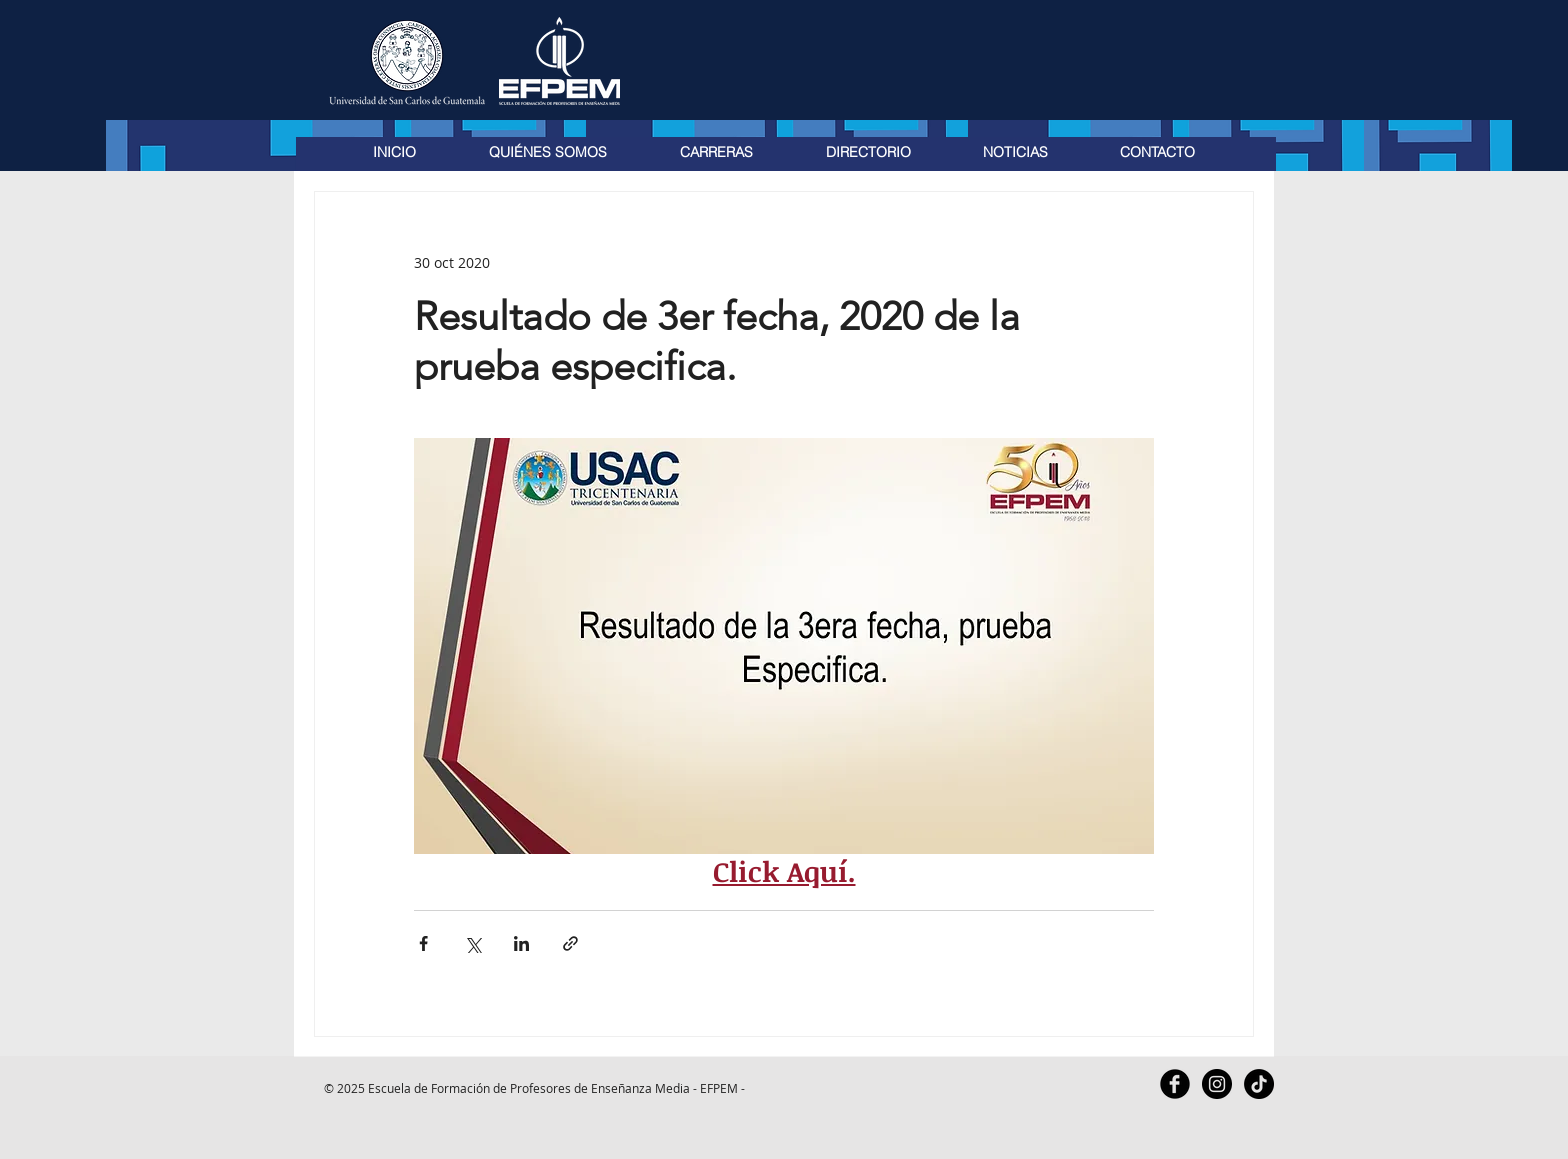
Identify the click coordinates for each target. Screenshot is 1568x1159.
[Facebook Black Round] (1175, 1084)
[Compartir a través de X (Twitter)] (472, 943)
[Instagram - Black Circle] (1217, 1084)
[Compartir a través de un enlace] (570, 943)
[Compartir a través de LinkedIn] (521, 943)
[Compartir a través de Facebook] (423, 943)
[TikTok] (1259, 1084)
